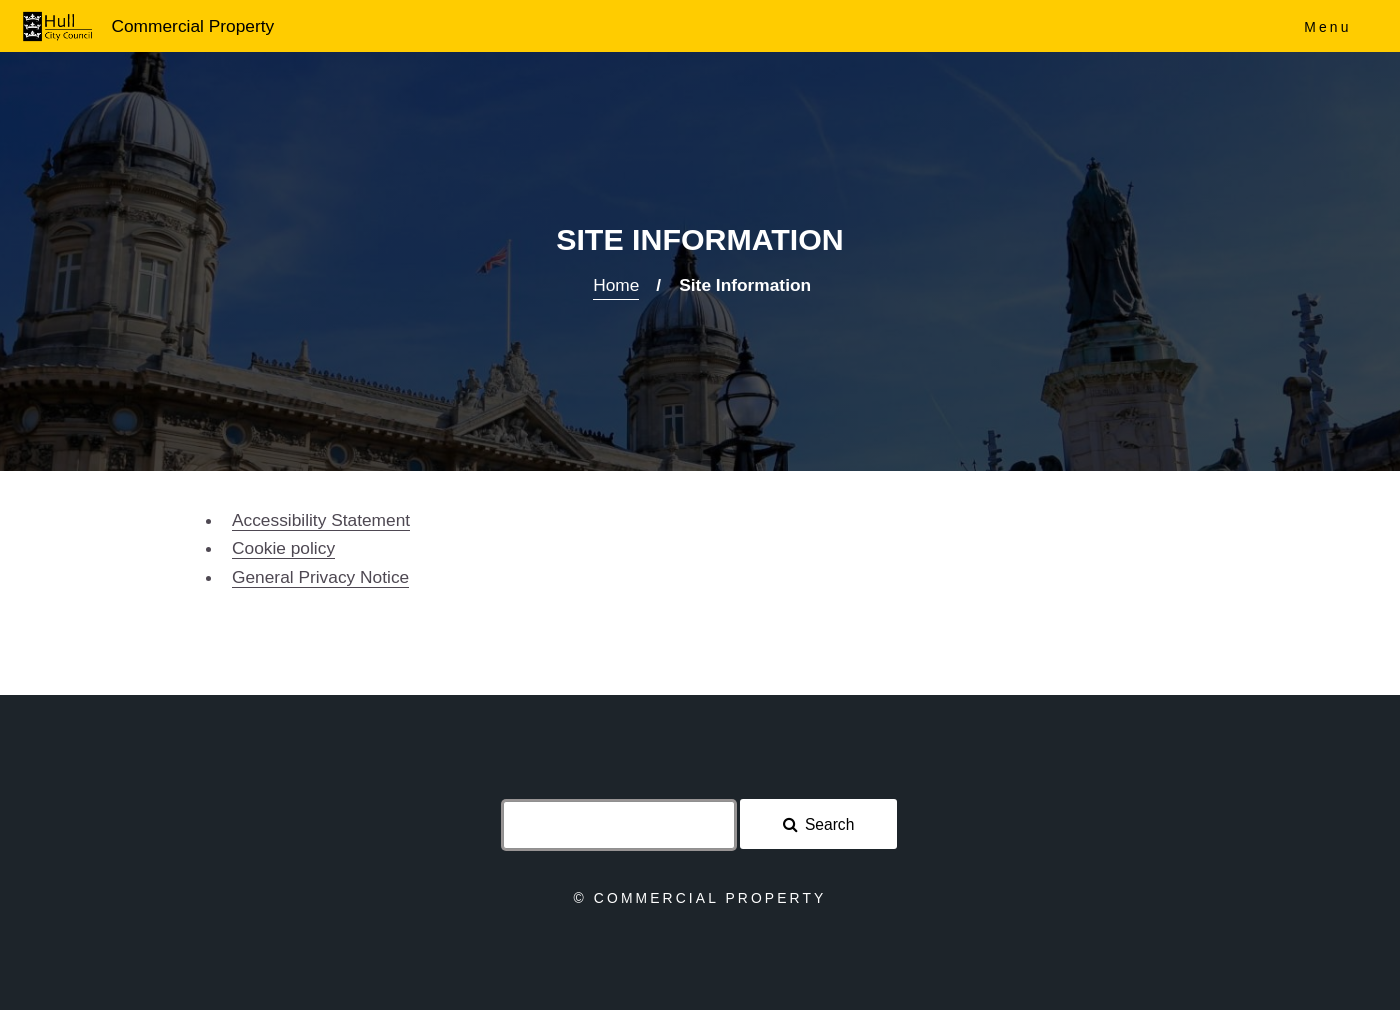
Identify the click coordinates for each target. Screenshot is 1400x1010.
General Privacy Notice (320, 577)
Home (616, 285)
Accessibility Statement (321, 520)
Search (829, 824)
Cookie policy (283, 548)
